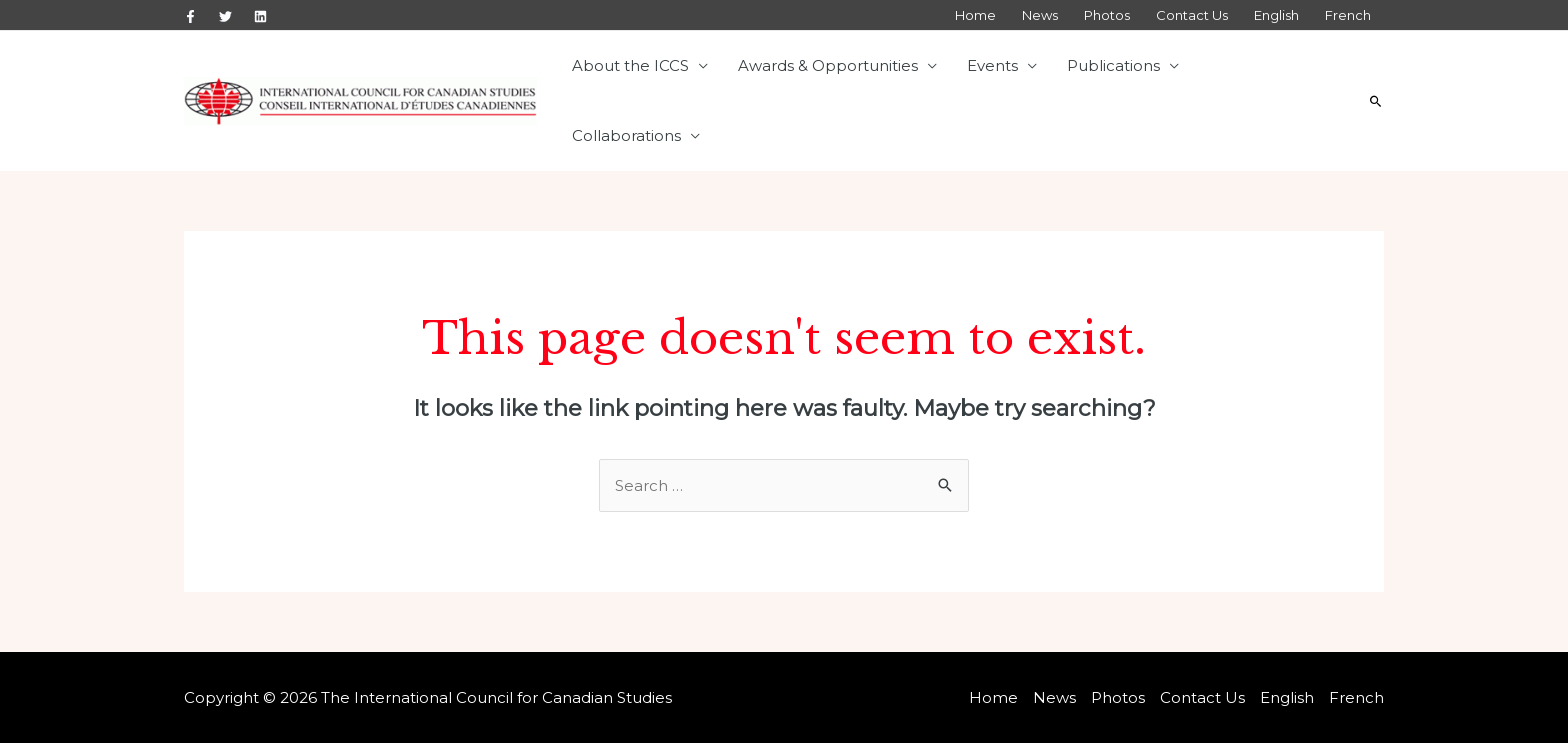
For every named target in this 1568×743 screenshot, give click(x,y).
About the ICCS (630, 65)
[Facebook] (190, 16)
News (1040, 15)
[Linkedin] (260, 16)
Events (992, 65)
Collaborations (626, 135)
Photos (1107, 15)
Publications (1113, 65)
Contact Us (1192, 15)
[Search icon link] (1376, 101)
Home (975, 15)
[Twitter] (225, 16)
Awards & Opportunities (828, 65)
